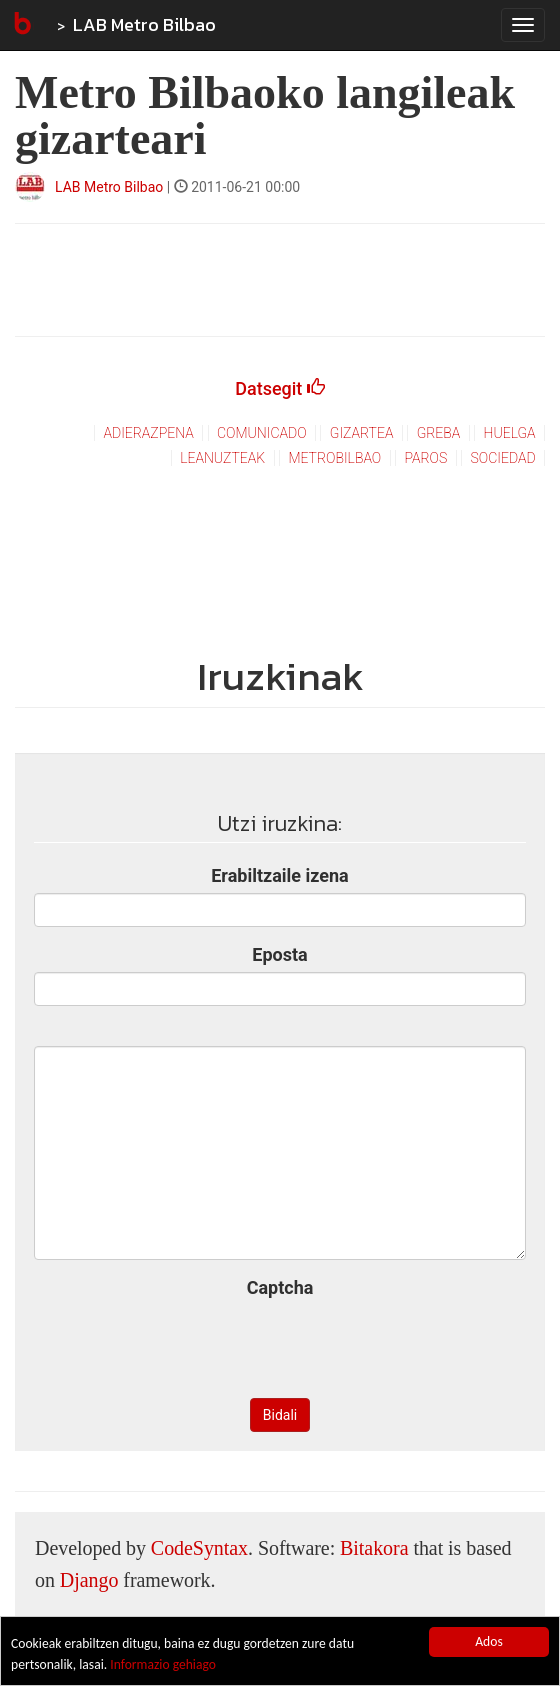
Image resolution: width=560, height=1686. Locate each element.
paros (425, 458)
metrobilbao (334, 458)
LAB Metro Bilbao (144, 24)
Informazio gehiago (163, 1664)
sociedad (503, 458)
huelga (510, 433)
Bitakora (374, 1548)
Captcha (280, 1287)
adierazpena (148, 433)
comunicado (262, 433)
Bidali (280, 1415)
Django (89, 1580)
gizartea (362, 433)
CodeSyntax (199, 1548)
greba (439, 433)
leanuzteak (222, 458)
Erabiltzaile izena (280, 875)
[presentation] (280, 1344)
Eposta (279, 954)
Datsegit (280, 388)
